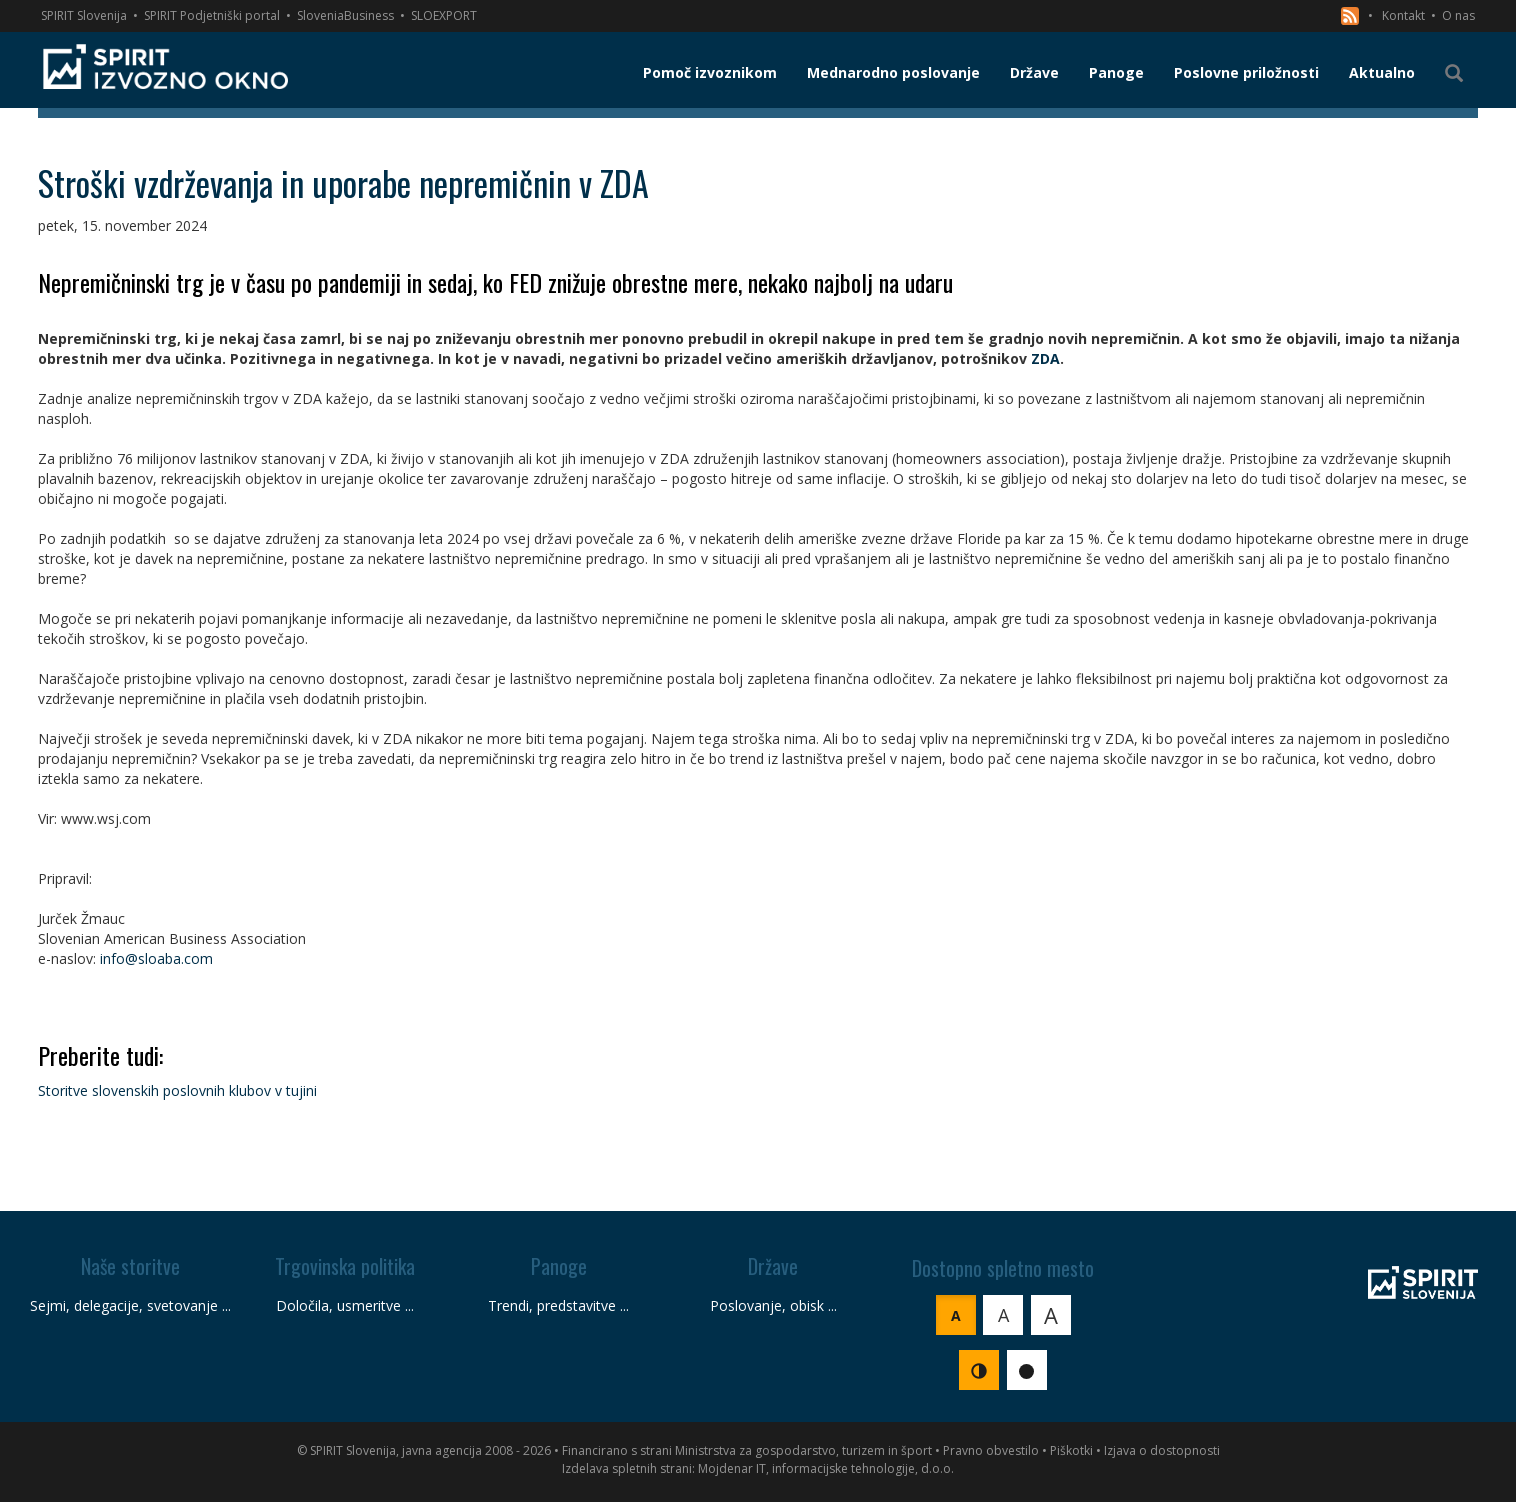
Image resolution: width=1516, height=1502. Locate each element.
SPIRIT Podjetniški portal (212, 15)
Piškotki (1071, 1450)
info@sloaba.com (156, 958)
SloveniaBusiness (345, 15)
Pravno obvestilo (991, 1450)
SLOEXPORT (444, 15)
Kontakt (1403, 15)
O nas (1458, 15)
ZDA (1045, 358)
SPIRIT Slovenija (84, 15)
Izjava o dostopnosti (1162, 1450)
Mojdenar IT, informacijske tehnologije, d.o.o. (826, 1468)
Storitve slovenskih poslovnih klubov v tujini (177, 1090)
